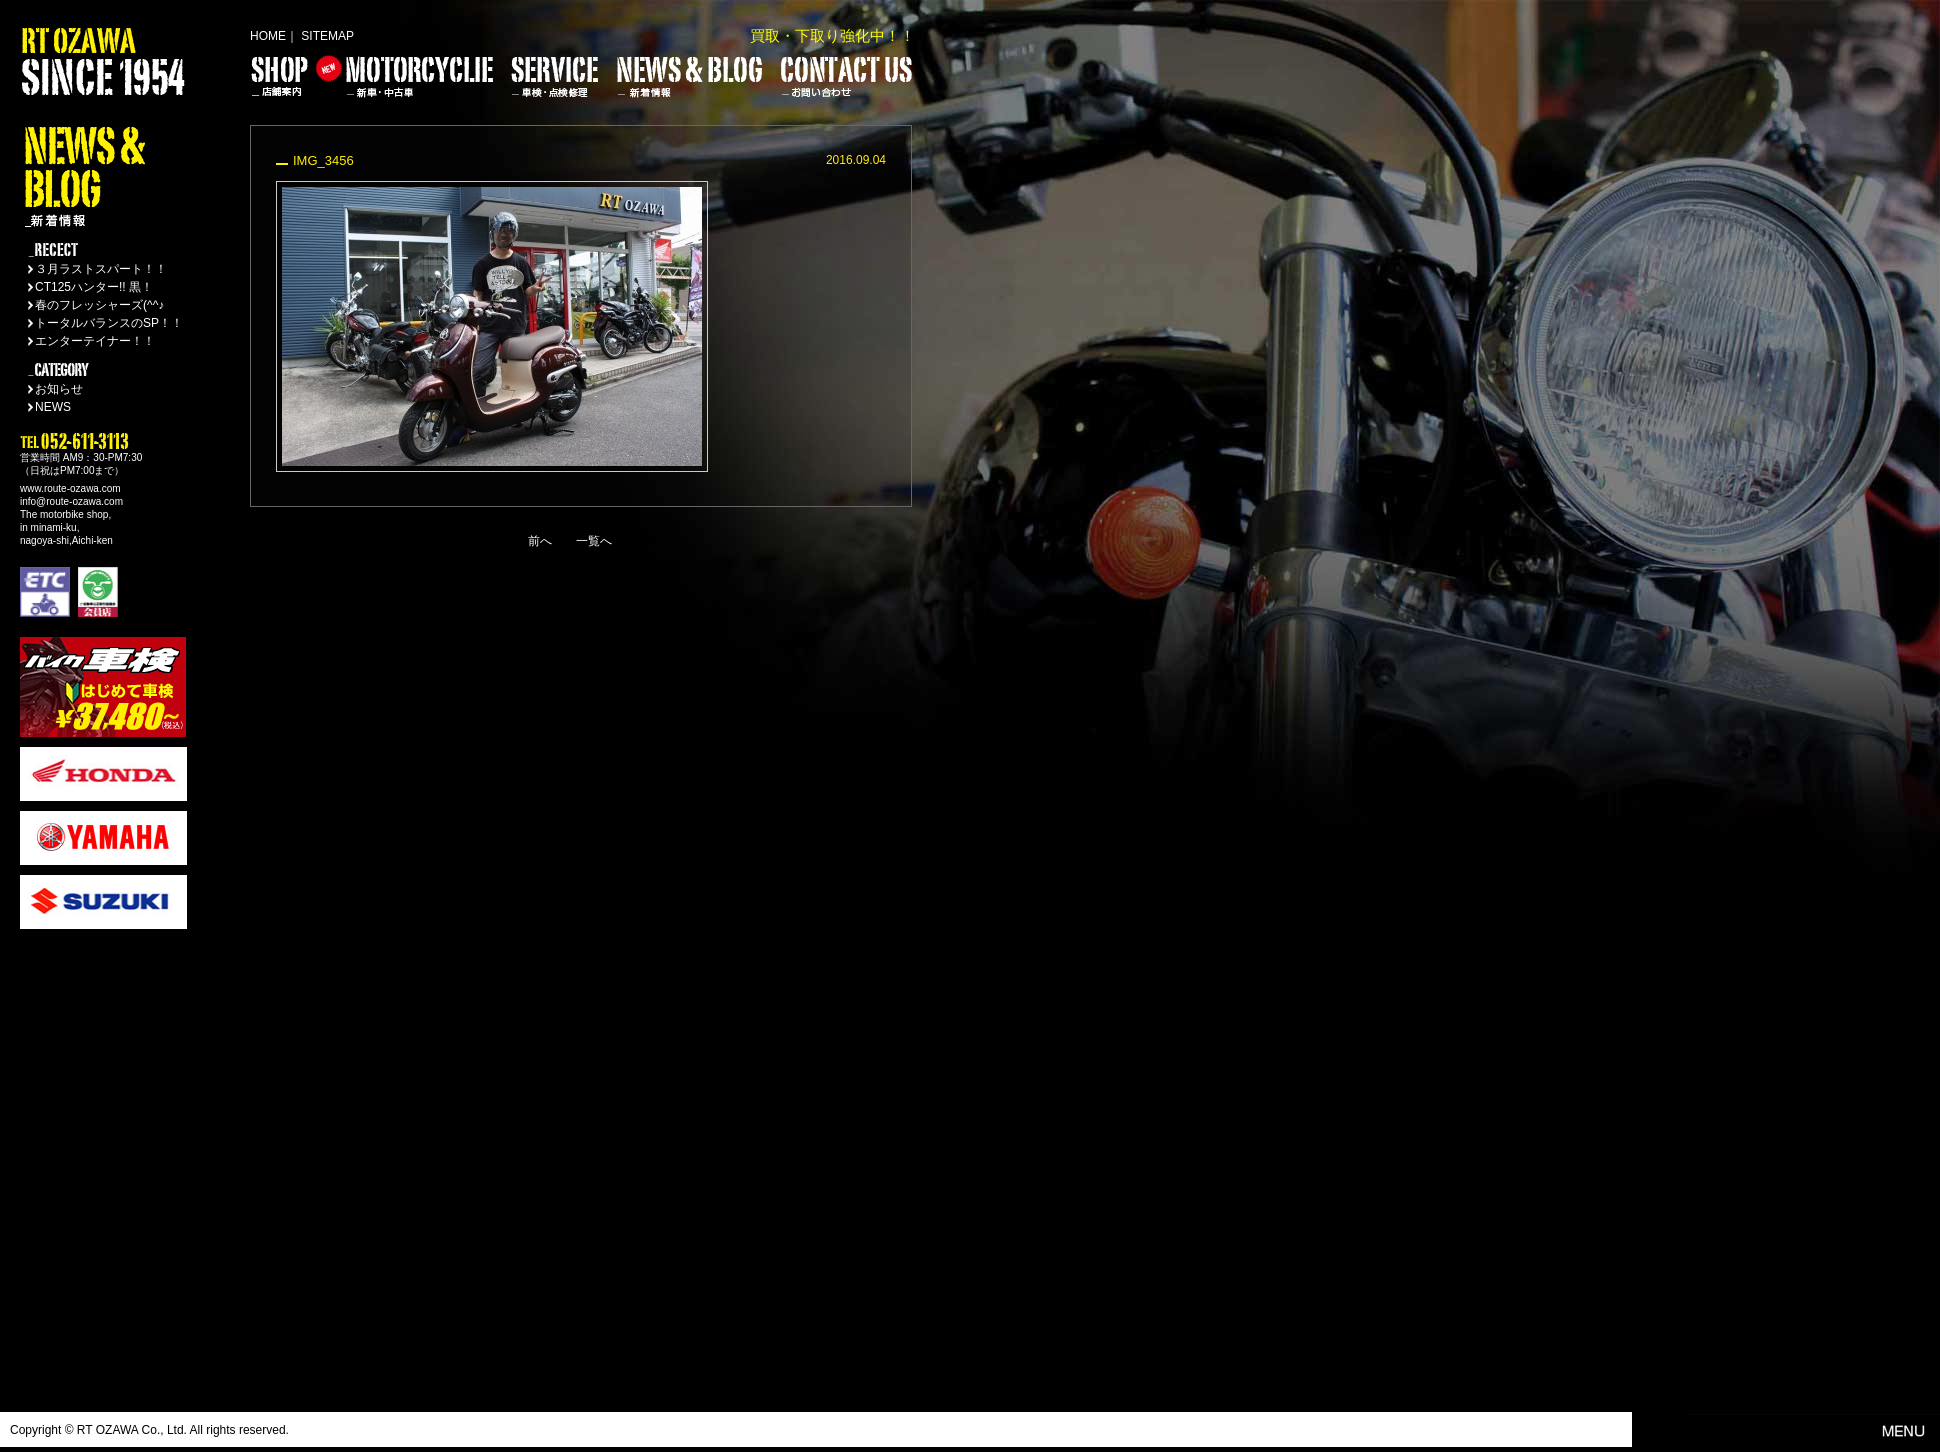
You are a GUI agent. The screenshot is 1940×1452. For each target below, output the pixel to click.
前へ (540, 541)
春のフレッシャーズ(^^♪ (99, 305)
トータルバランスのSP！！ (109, 323)
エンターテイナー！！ (95, 341)
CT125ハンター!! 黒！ (94, 287)
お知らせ (59, 389)
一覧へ (594, 541)
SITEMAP (327, 36)
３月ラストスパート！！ (101, 269)
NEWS (53, 407)
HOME (268, 36)
